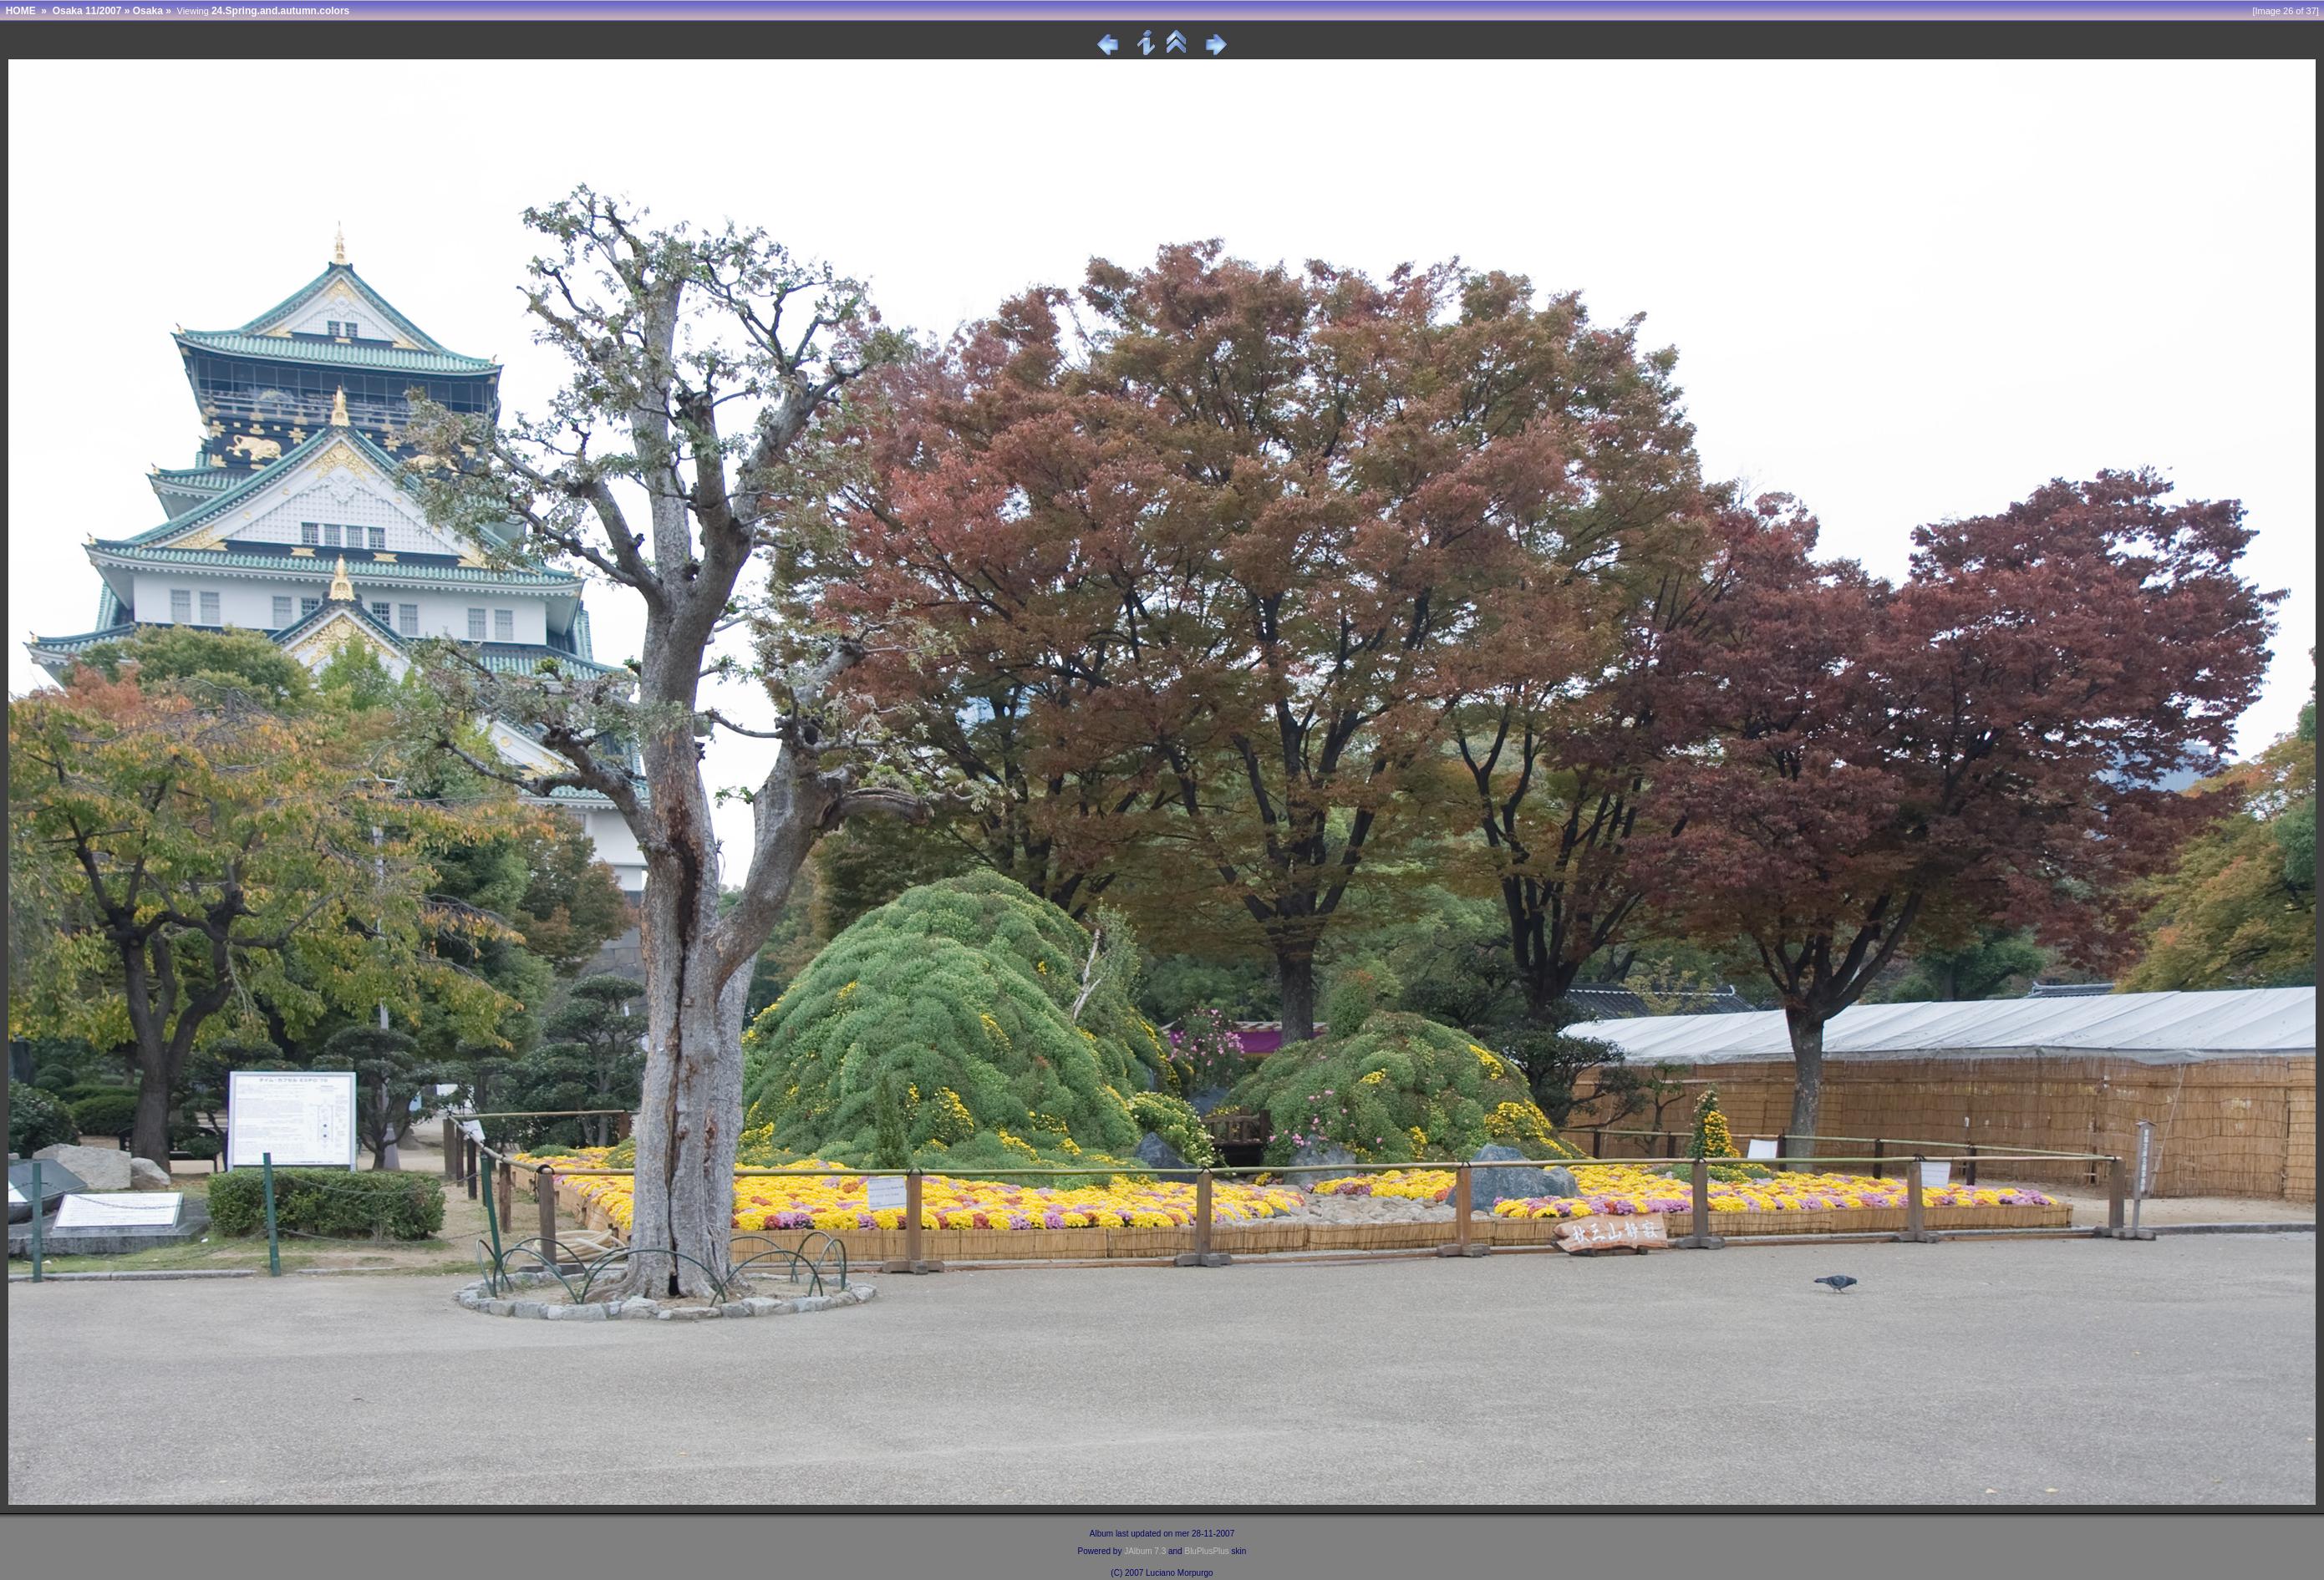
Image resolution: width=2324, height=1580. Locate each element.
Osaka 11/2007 (87, 11)
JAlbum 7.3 (1145, 1551)
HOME (21, 11)
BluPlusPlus (1206, 1551)
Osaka (148, 11)
